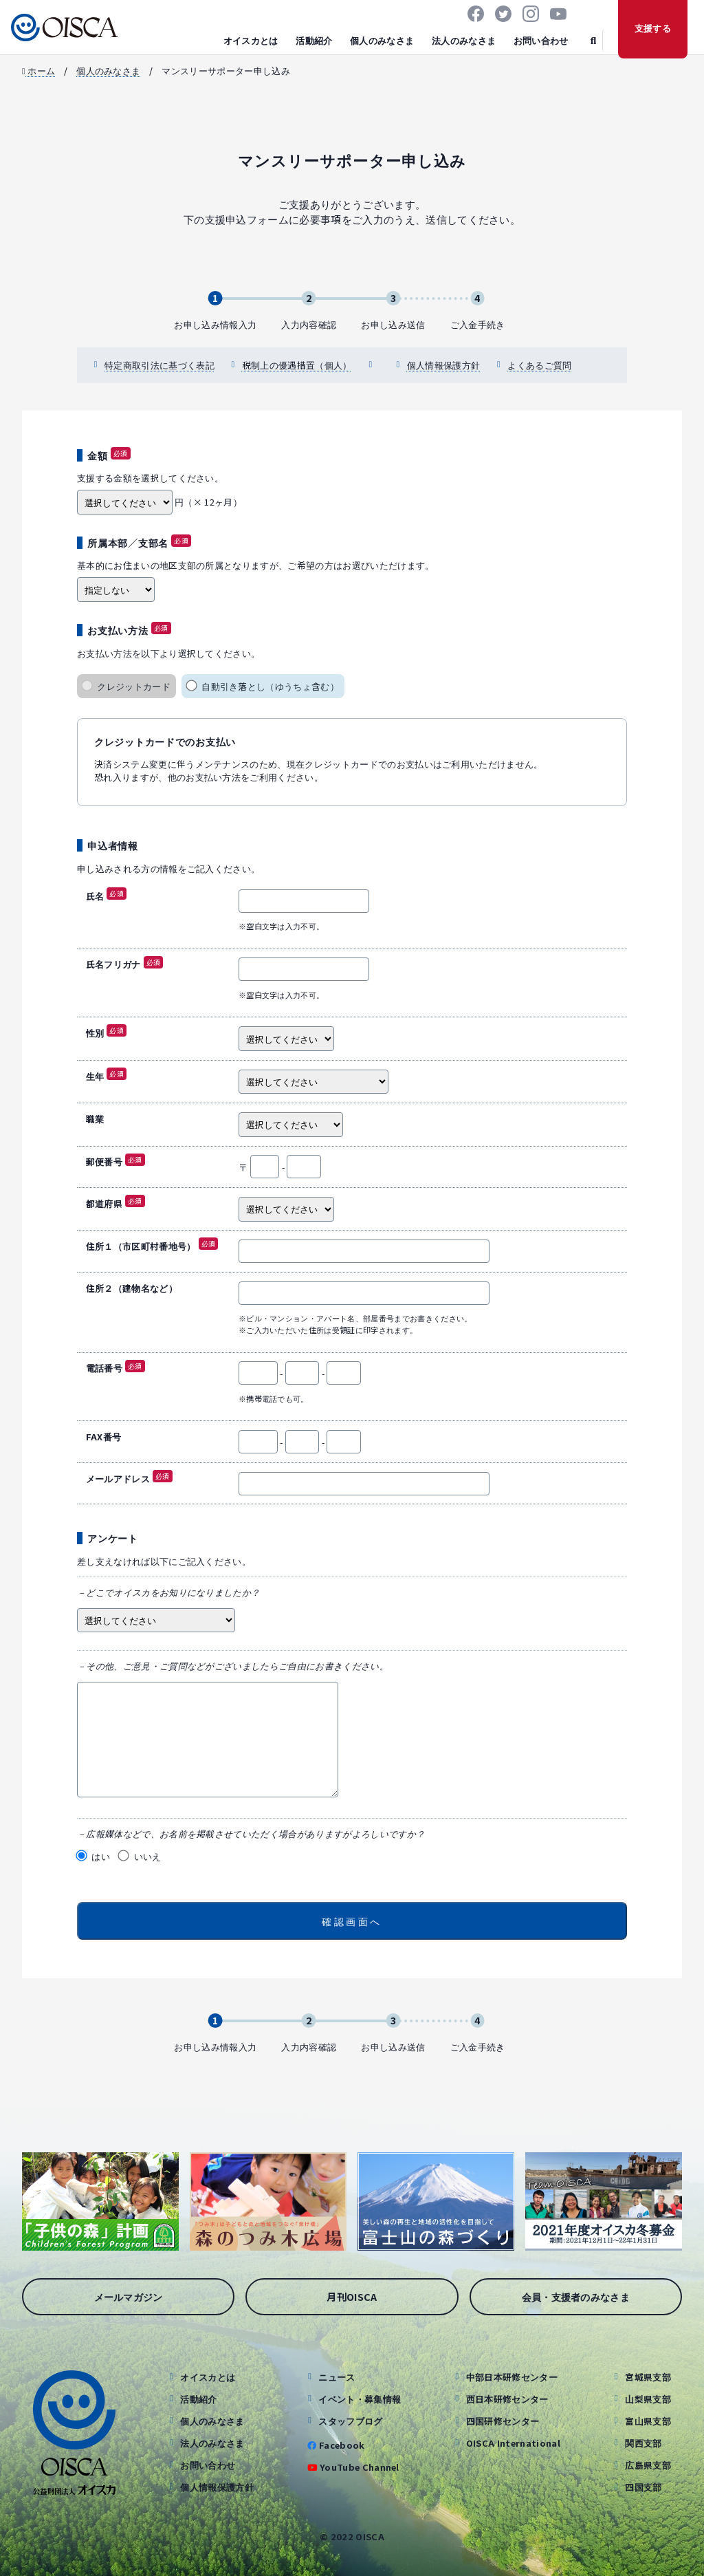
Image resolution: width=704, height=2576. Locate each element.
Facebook (342, 2444)
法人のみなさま (464, 40)
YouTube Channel (359, 2467)
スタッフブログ (350, 2420)
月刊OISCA (352, 2296)
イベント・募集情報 (359, 2398)
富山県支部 (648, 2420)
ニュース (336, 2376)
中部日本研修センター (512, 2376)
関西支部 (643, 2442)
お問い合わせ (541, 40)
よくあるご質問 (539, 364)
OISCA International (513, 2442)
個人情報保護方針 (444, 364)
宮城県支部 (648, 2376)
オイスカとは (250, 40)
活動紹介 (314, 40)
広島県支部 (648, 2464)
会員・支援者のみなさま (576, 2296)
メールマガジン (128, 2296)
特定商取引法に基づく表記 (159, 364)
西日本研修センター (507, 2398)
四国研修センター (503, 2420)
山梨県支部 (648, 2398)
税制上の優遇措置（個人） (297, 364)
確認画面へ (352, 1921)
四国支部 (643, 2486)
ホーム (38, 70)
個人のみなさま (382, 40)
